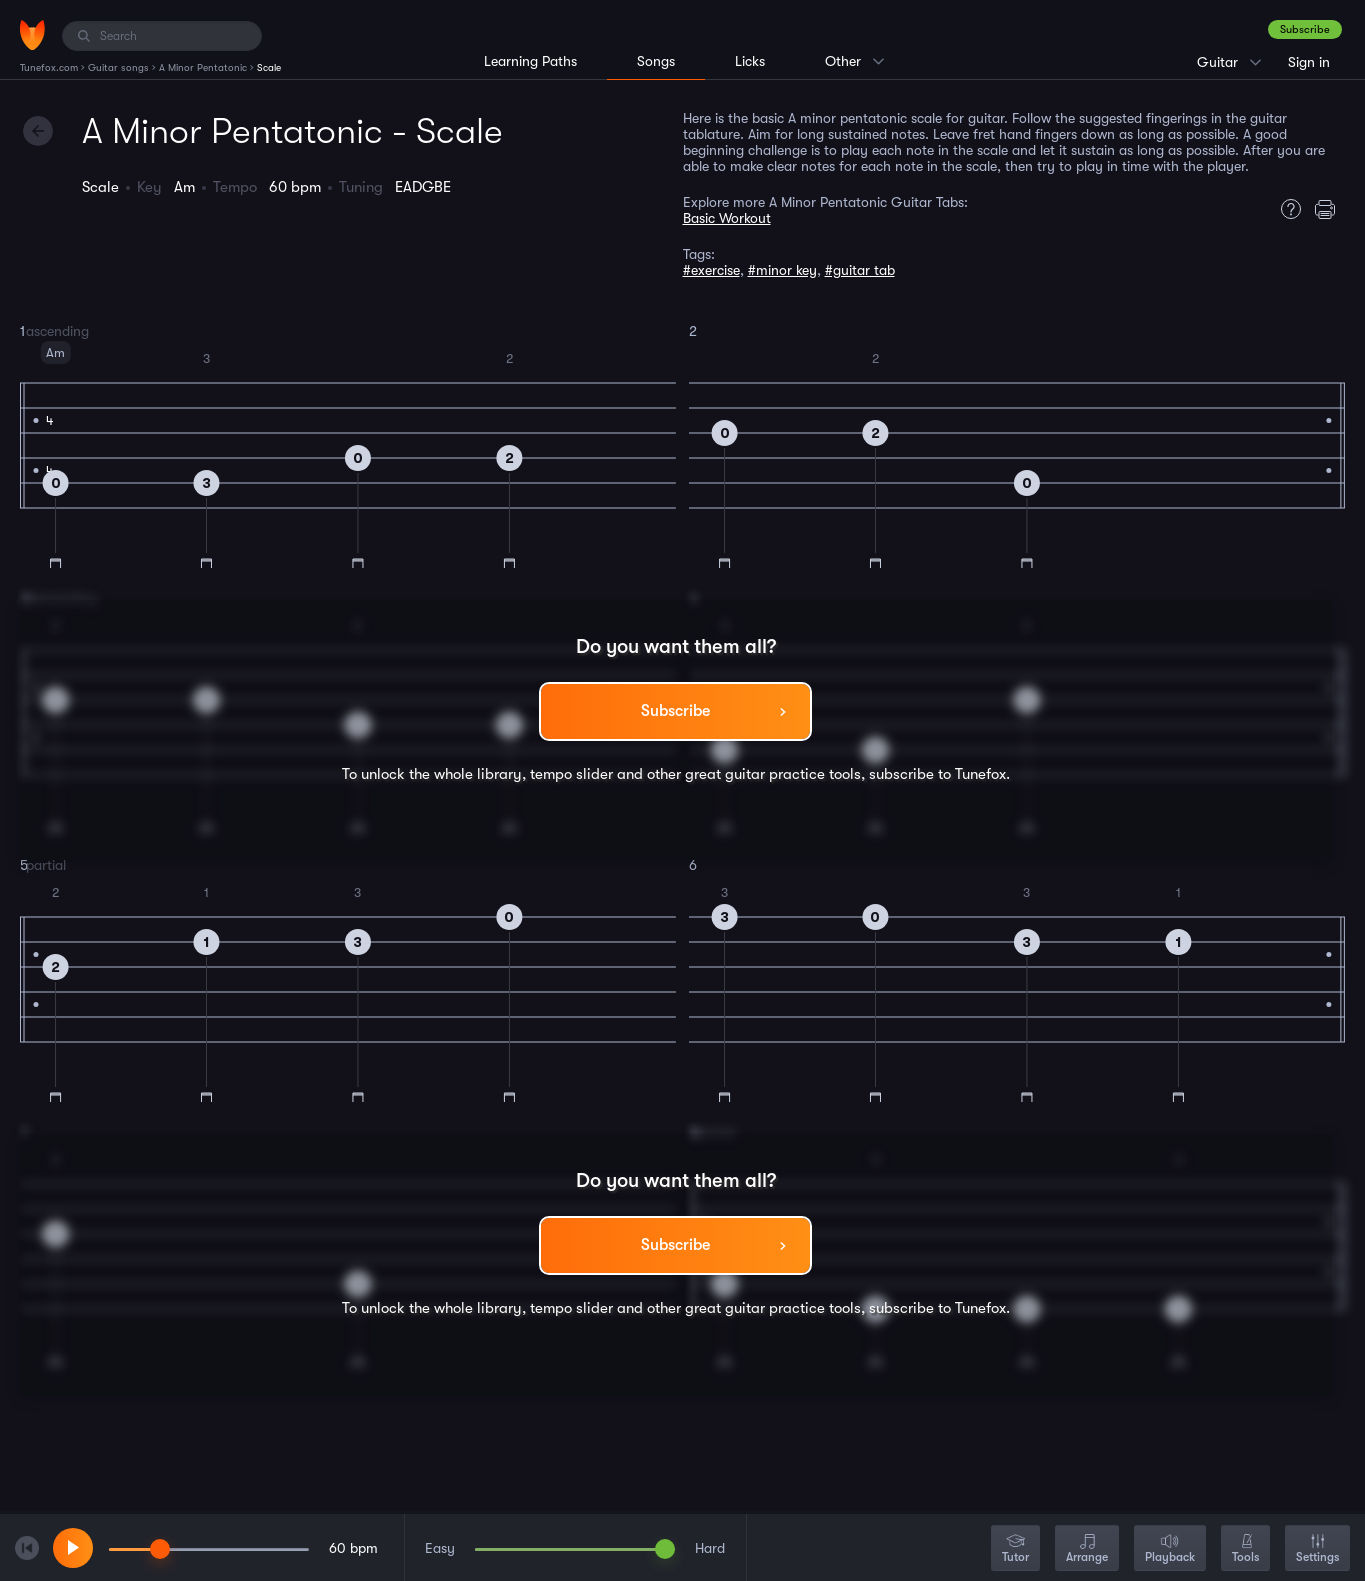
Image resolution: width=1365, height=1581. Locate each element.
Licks (750, 61)
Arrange (1087, 1549)
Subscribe (1305, 29)
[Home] (32, 35)
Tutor (1015, 1549)
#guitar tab (860, 270)
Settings (1317, 1549)
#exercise (711, 270)
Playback (1170, 1549)
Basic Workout (727, 218)
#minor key (782, 270)
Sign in (1309, 62)
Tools (1245, 1549)
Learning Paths (530, 61)
